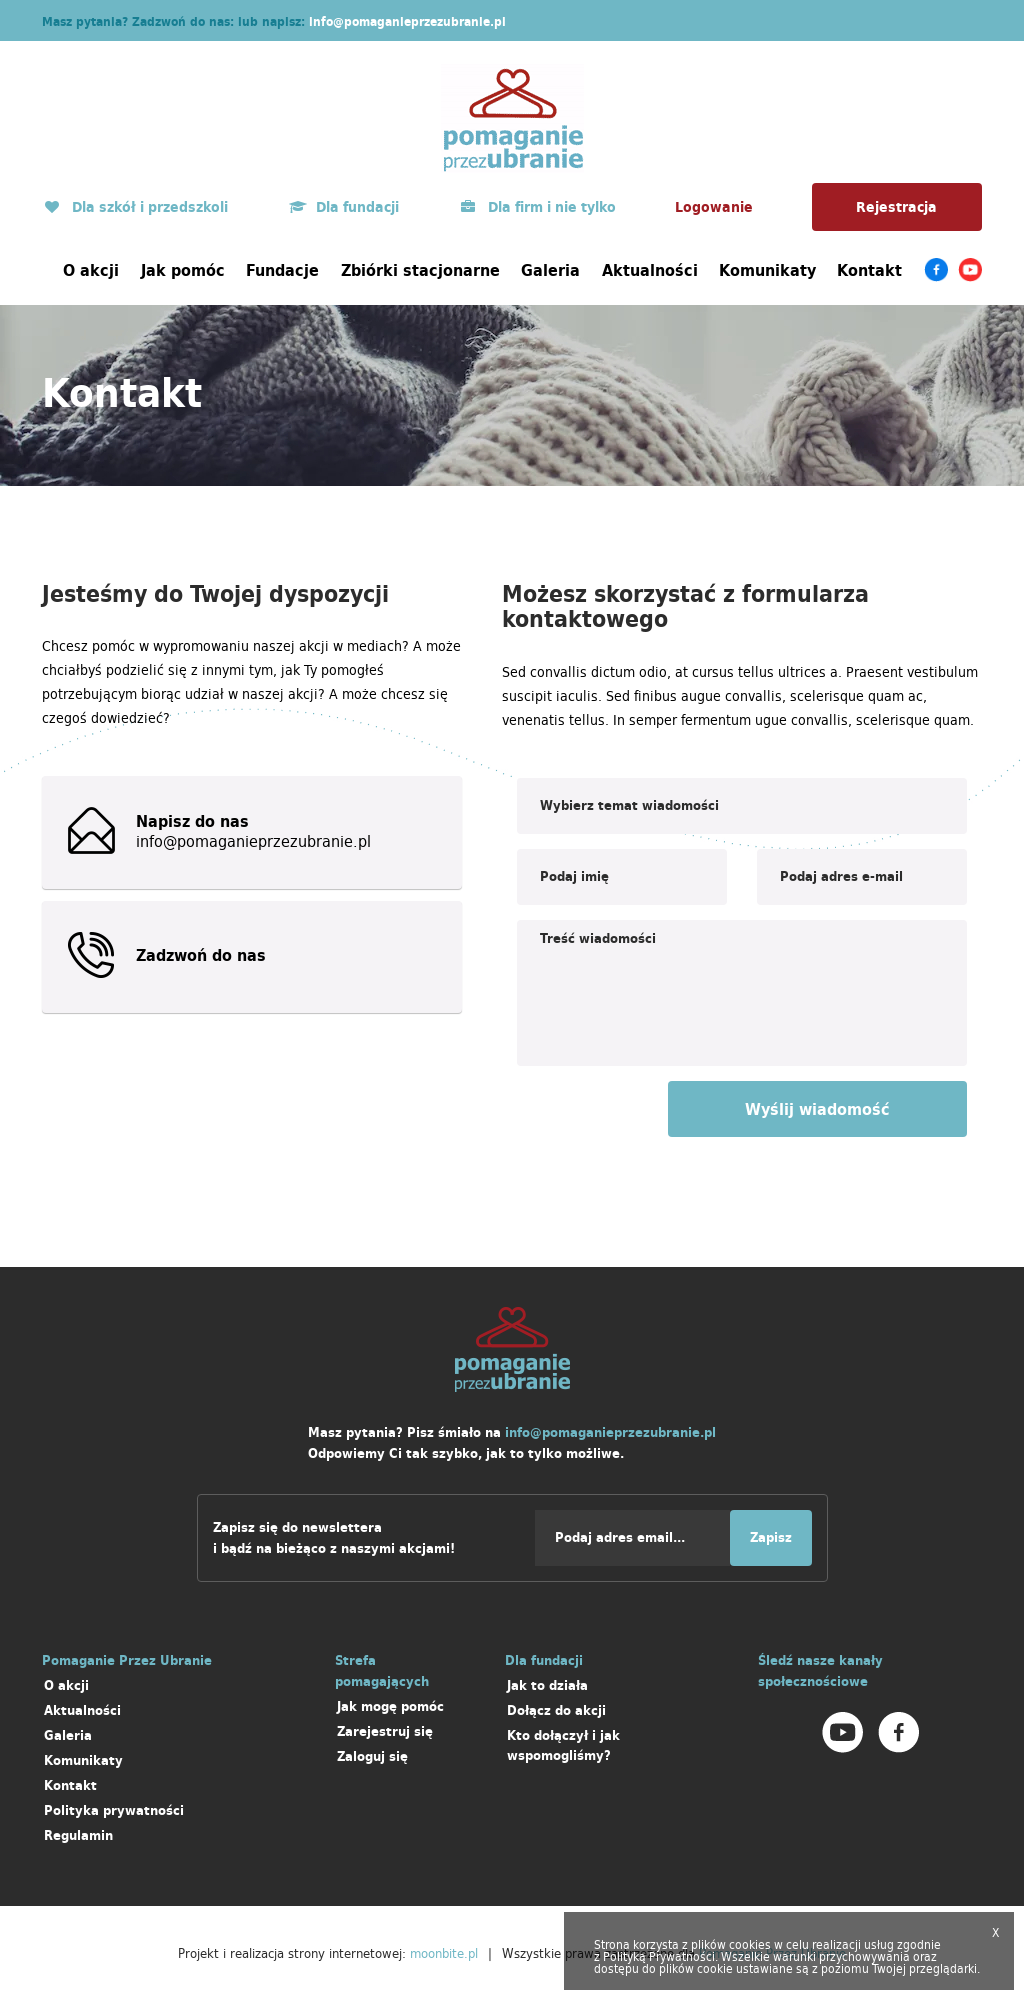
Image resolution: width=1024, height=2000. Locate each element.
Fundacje (282, 270)
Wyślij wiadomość (817, 1109)
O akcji (91, 270)
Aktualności (650, 270)
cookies (750, 1944)
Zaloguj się (372, 1756)
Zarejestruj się (385, 1731)
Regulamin (78, 1835)
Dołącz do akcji (556, 1710)
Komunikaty (767, 270)
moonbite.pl (444, 1953)
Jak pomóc (183, 270)
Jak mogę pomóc (390, 1706)
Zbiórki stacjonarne (420, 270)
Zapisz (771, 1537)
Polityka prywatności (114, 1810)
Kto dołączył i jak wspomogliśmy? (563, 1745)
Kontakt (869, 270)
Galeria (550, 270)
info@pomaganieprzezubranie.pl (407, 21)
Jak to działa (547, 1685)
